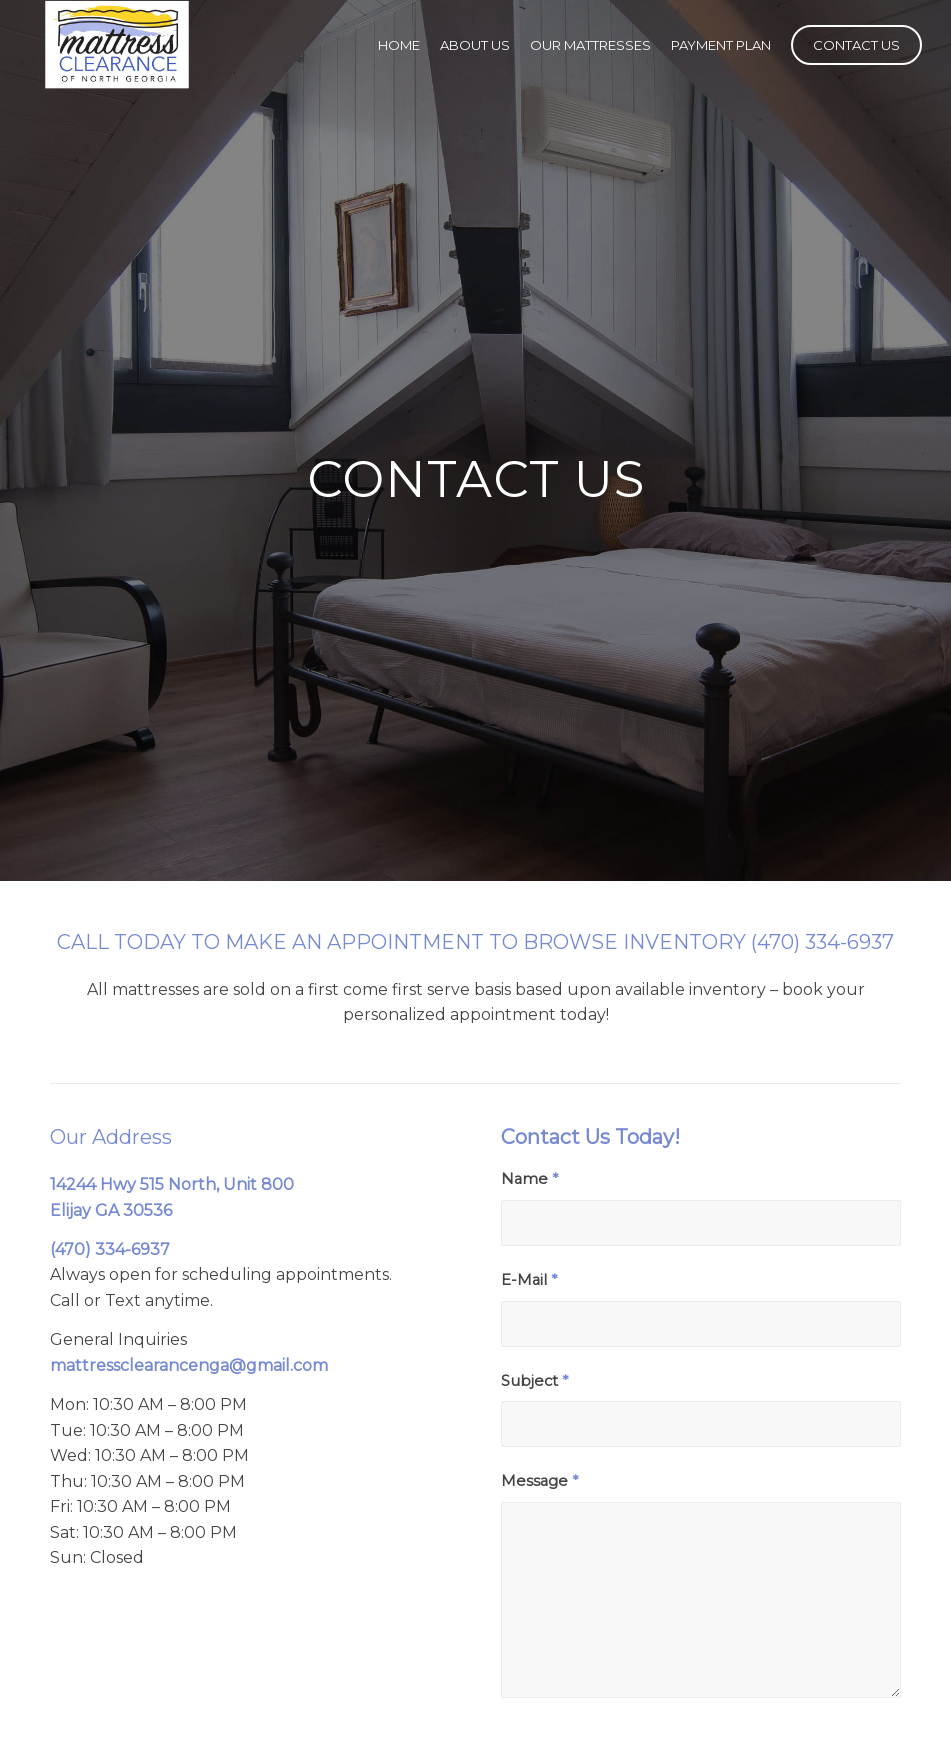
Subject (534, 1381)
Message (539, 1481)
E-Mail (529, 1280)
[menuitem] (399, 45)
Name (529, 1179)
